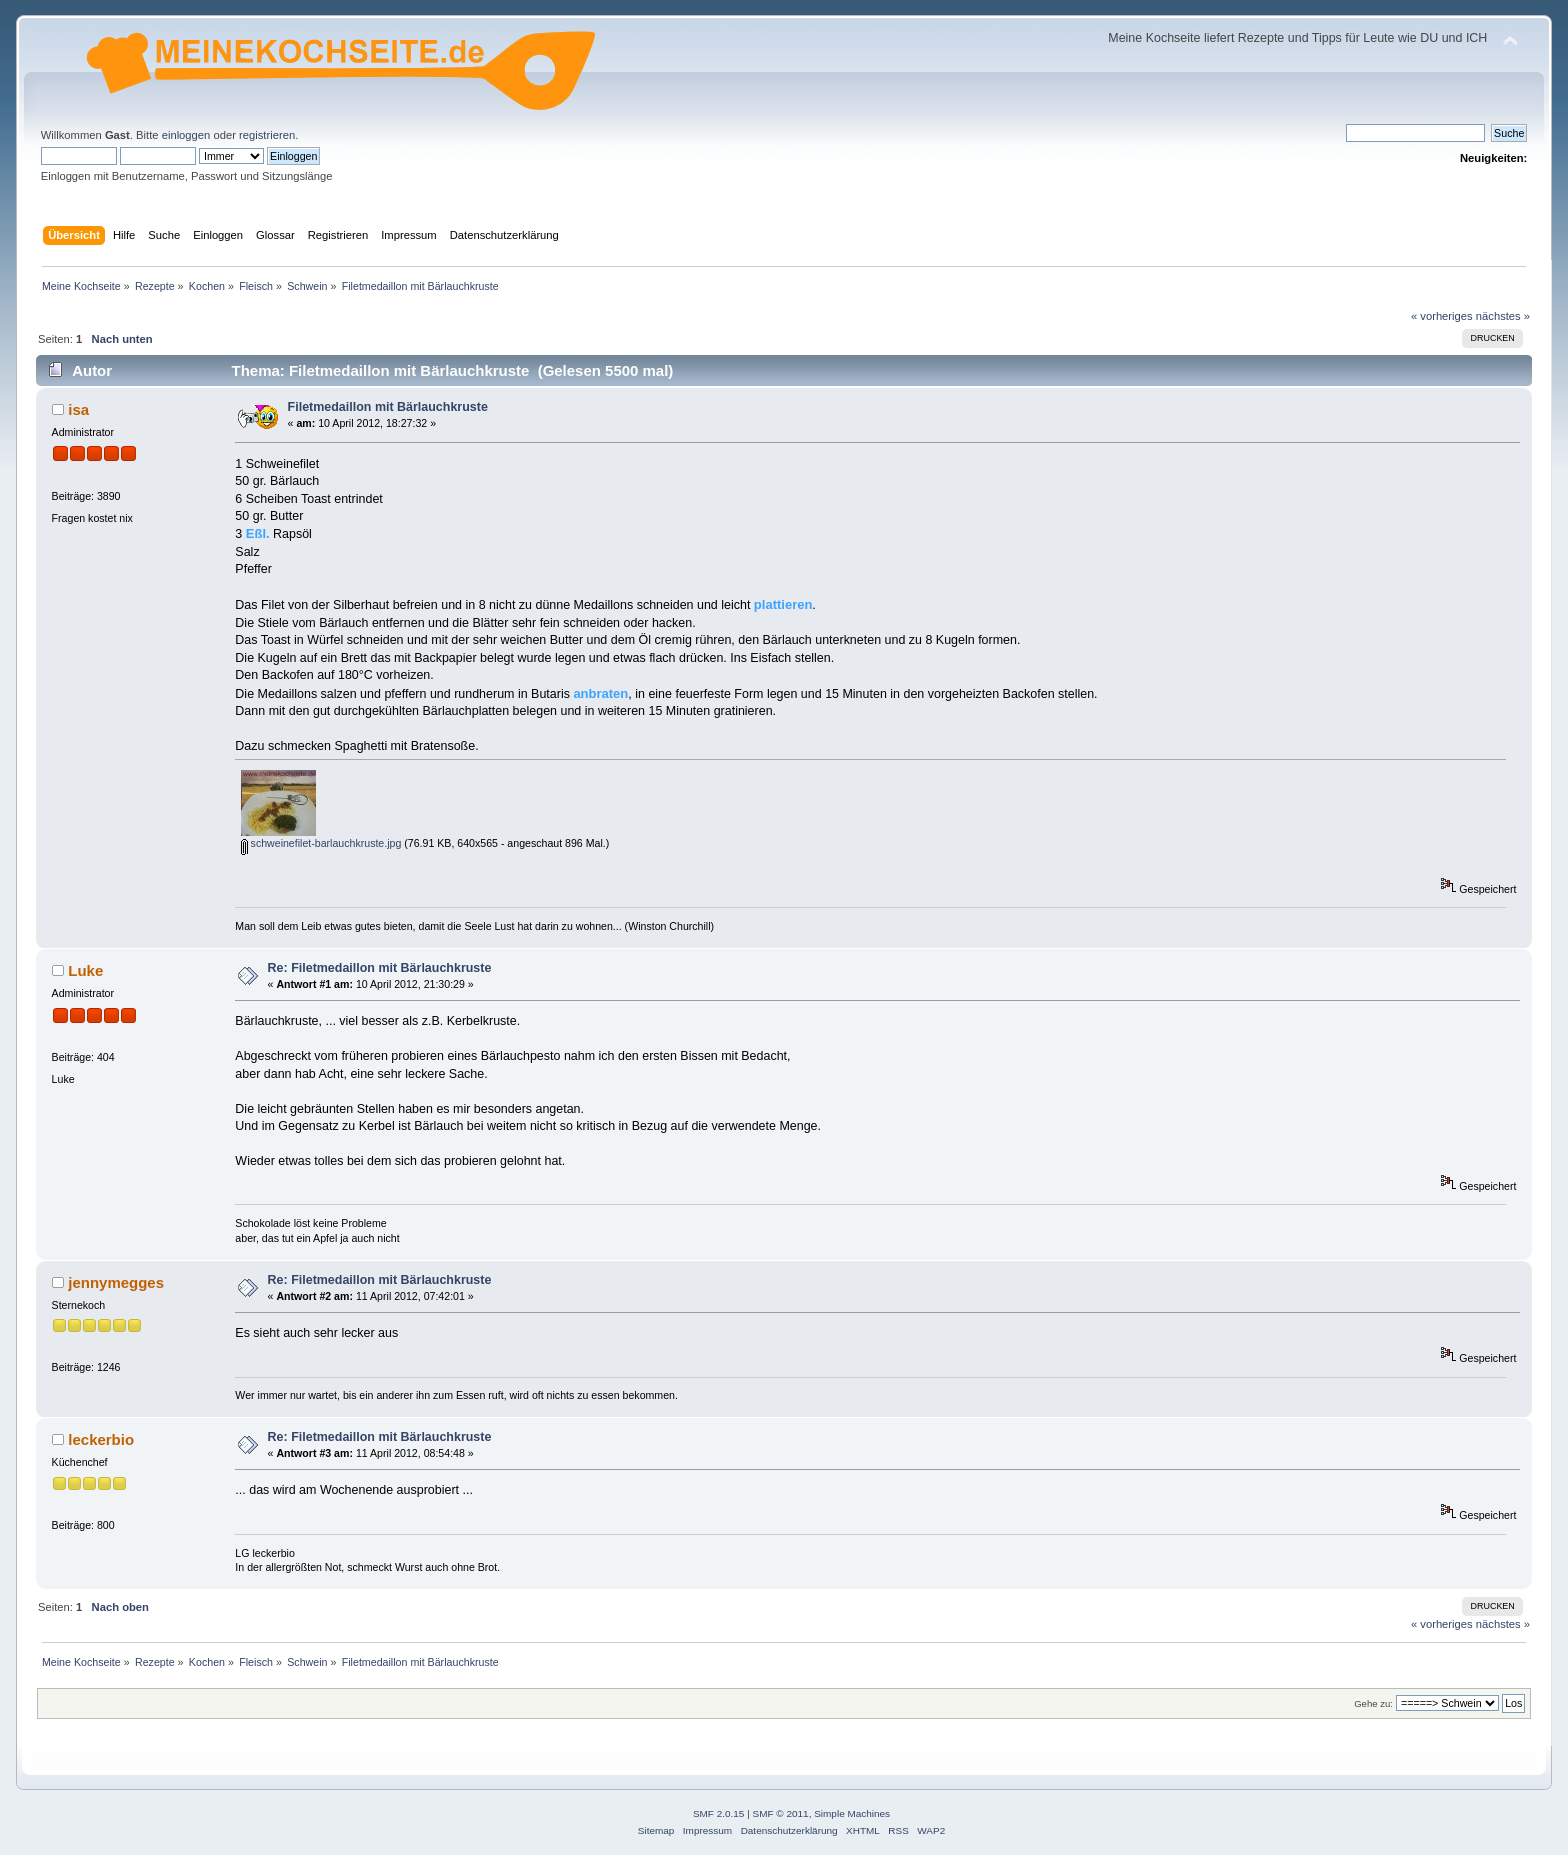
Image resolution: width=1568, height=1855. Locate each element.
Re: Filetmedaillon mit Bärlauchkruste (380, 968)
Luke (85, 970)
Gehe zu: (1373, 1703)
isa (78, 409)
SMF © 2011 (781, 1813)
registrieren (267, 135)
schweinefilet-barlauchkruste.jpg (321, 843)
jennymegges (116, 1282)
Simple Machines (852, 1813)
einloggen (186, 135)
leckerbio (101, 1439)
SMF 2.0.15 (719, 1813)
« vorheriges (1442, 316)
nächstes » (1503, 316)
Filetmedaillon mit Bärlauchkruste (388, 407)
